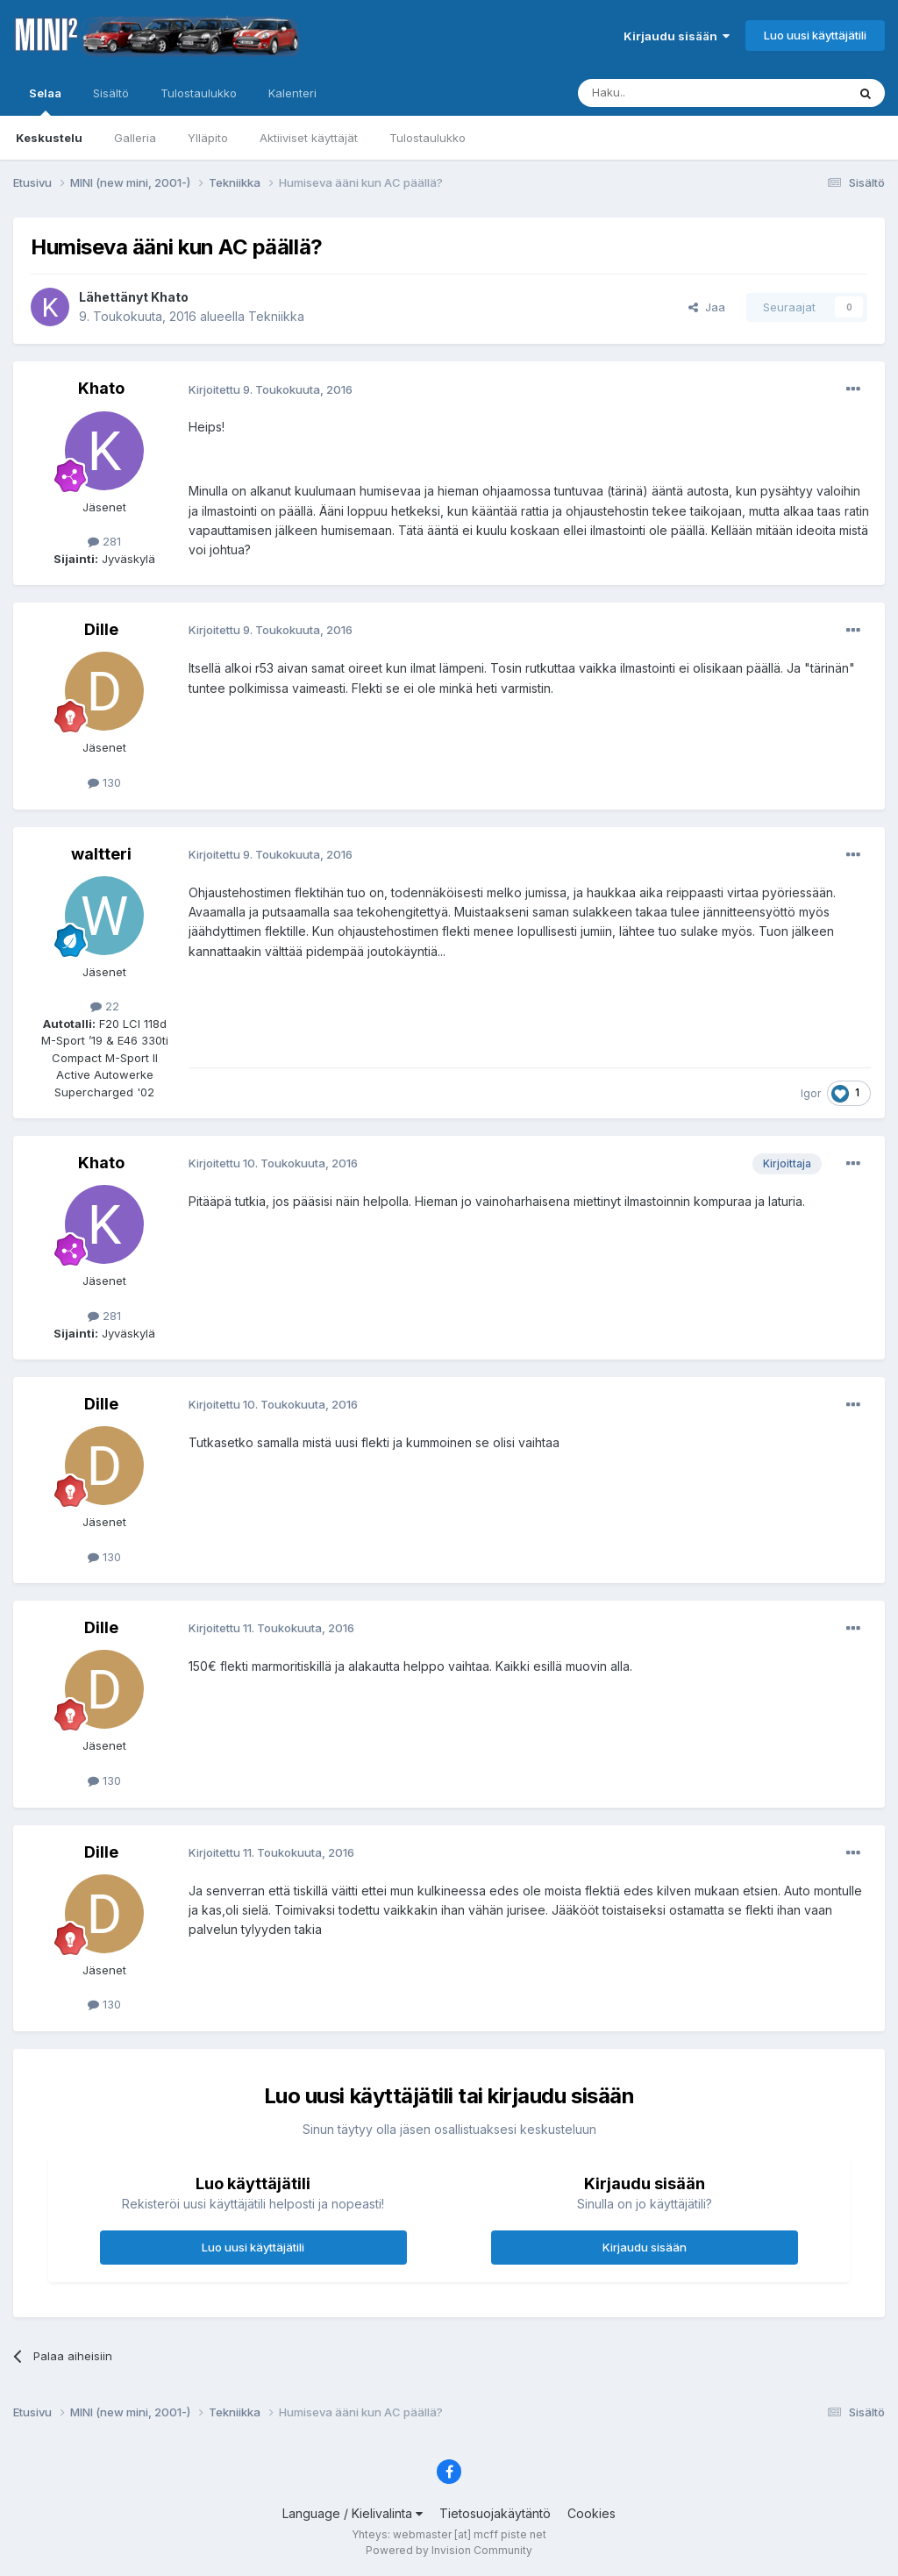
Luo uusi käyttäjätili (815, 35)
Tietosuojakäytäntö (495, 2513)
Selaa (45, 101)
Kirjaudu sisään (677, 36)
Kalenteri (292, 93)
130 (104, 782)
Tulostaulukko (427, 138)
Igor (811, 1093)
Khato (170, 296)
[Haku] (667, 93)
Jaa (706, 307)
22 (104, 1006)
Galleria (135, 138)
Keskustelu (49, 138)
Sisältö (111, 93)
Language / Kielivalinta (352, 2513)
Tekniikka (276, 316)
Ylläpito (208, 138)
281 (104, 541)
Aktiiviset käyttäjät (309, 138)
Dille (101, 629)
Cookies (591, 2513)
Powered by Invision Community (449, 2550)
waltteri (101, 854)
